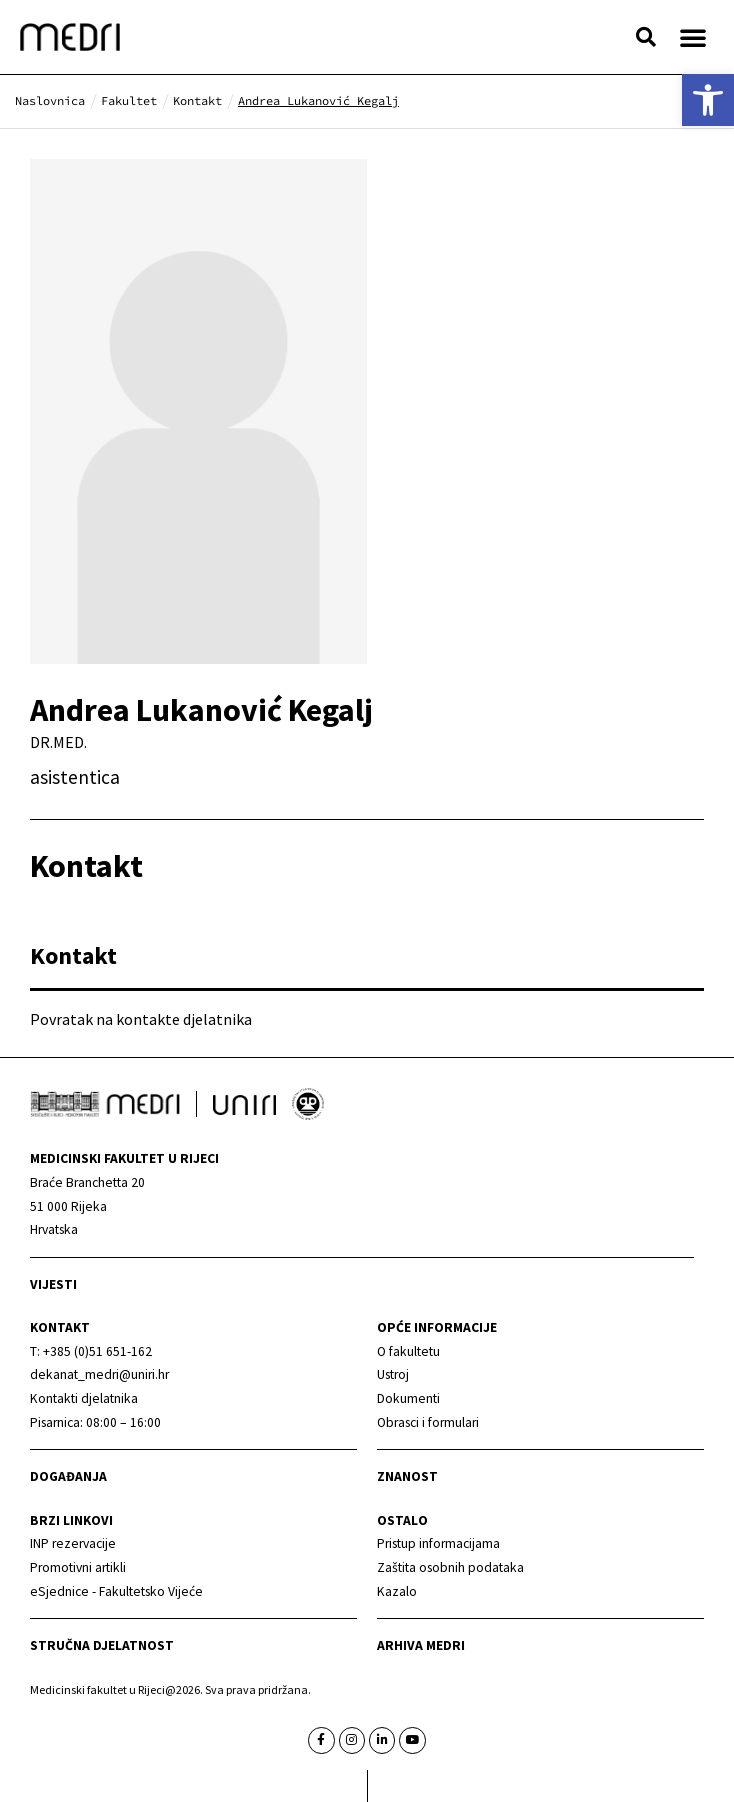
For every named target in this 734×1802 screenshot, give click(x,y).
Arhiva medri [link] (421, 1645)
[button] (646, 37)
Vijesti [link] (53, 1284)
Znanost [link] (407, 1476)
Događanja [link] (68, 1476)
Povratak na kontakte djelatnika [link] (141, 1019)
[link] (708, 100)
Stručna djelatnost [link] (102, 1645)
